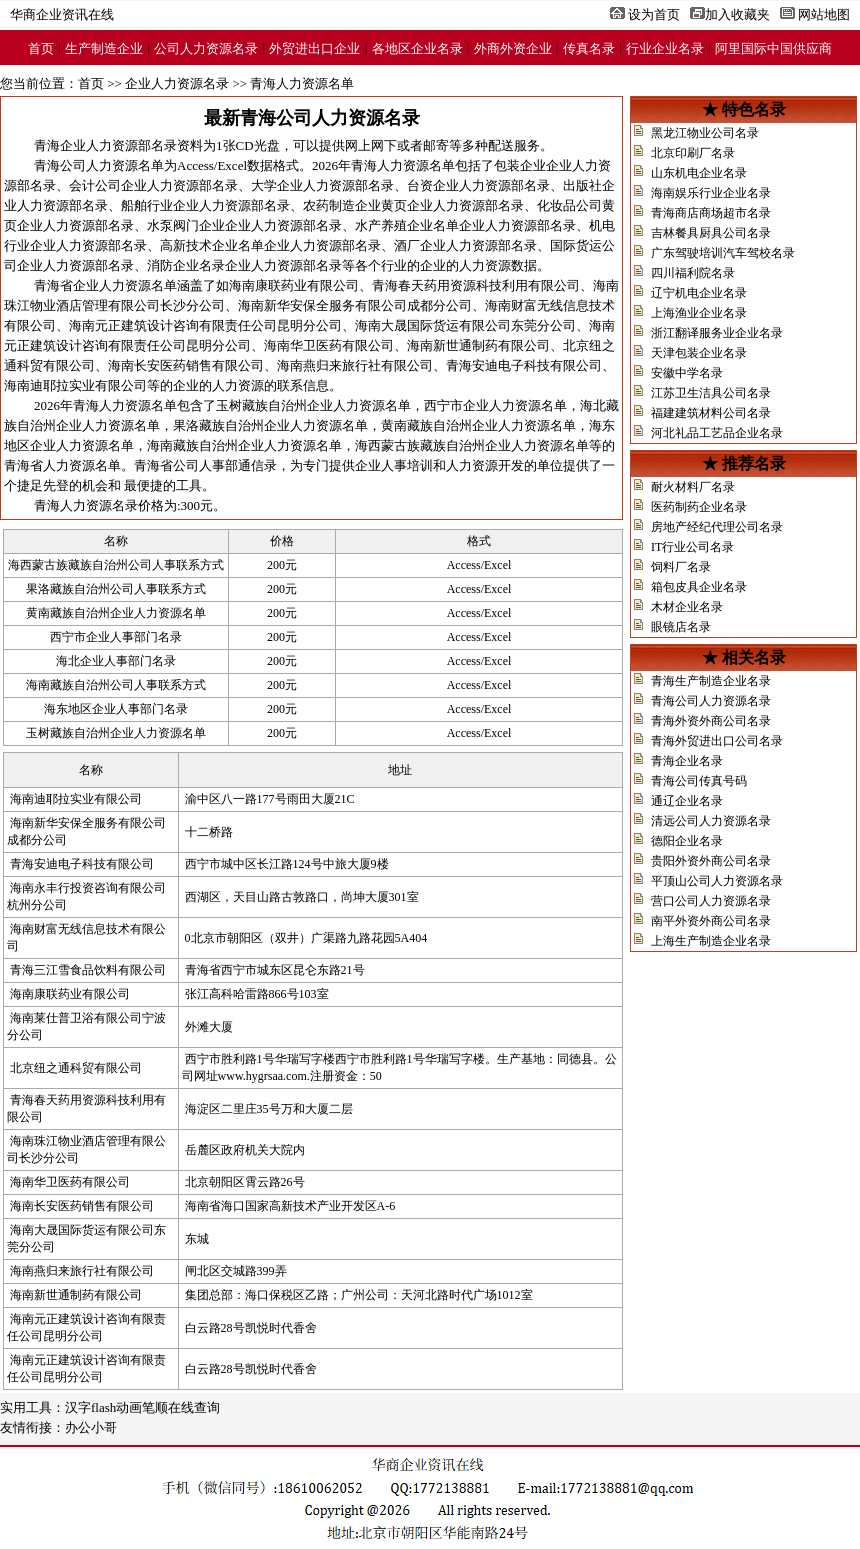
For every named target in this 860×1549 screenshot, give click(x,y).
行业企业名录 (665, 48)
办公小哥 (91, 1427)
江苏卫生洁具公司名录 (711, 393)
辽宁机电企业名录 (699, 293)
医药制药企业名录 (699, 507)
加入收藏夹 (737, 14)
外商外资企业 (513, 48)
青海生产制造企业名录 (711, 681)
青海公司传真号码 (699, 781)
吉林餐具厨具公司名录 (711, 233)
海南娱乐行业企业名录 (711, 193)
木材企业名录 (687, 607)
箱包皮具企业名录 (699, 587)
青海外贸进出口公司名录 (717, 741)
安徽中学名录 (687, 373)
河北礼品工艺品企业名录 (717, 433)
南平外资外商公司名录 (711, 921)
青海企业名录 (687, 761)
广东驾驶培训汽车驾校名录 (723, 253)
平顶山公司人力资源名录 (717, 881)
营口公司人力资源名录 (711, 901)
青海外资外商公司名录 (711, 721)
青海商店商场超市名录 (711, 213)
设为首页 (654, 14)
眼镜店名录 (681, 627)
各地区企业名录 (417, 48)
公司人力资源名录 (206, 48)
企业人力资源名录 (177, 83)
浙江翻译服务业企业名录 (717, 333)
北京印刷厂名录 (693, 153)
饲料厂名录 (681, 567)
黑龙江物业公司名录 (705, 133)
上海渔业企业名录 (699, 313)
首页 (41, 48)
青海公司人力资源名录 (711, 701)
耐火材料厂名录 (693, 487)
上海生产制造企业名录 (711, 941)
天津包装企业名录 (699, 353)
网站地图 (824, 14)
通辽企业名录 (687, 801)
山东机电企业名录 (699, 173)
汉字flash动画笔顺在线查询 (142, 1407)
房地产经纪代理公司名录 (717, 527)
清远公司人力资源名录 (711, 821)
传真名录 (589, 48)
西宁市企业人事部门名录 (116, 637)
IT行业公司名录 (692, 547)
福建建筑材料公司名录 (711, 413)
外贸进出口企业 (314, 48)
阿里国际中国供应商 (773, 48)
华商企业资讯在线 (62, 14)
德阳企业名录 (687, 841)
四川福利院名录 (693, 273)
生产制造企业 (104, 48)
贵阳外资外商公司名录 (711, 861)
